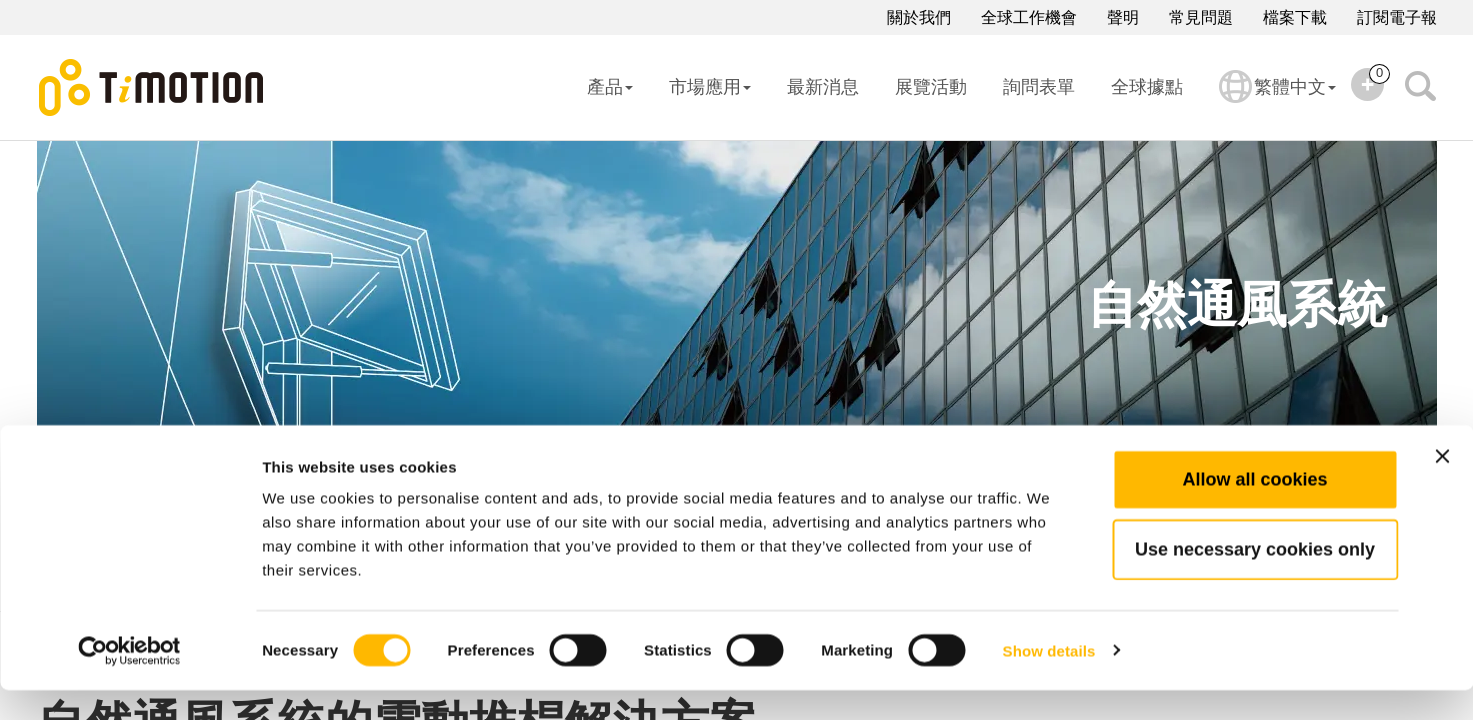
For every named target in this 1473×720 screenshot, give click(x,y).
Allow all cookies (1254, 509)
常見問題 (1201, 17)
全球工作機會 (1029, 17)
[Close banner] (1442, 486)
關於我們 (919, 17)
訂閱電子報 (1397, 17)
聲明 (1123, 17)
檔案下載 (1295, 17)
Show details (1049, 680)
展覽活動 (931, 87)
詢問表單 (1039, 87)
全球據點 (1147, 87)
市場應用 (710, 87)
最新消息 (823, 87)
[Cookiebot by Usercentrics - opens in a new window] (129, 681)
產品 (610, 87)
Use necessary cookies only (1255, 579)
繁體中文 (1277, 100)
